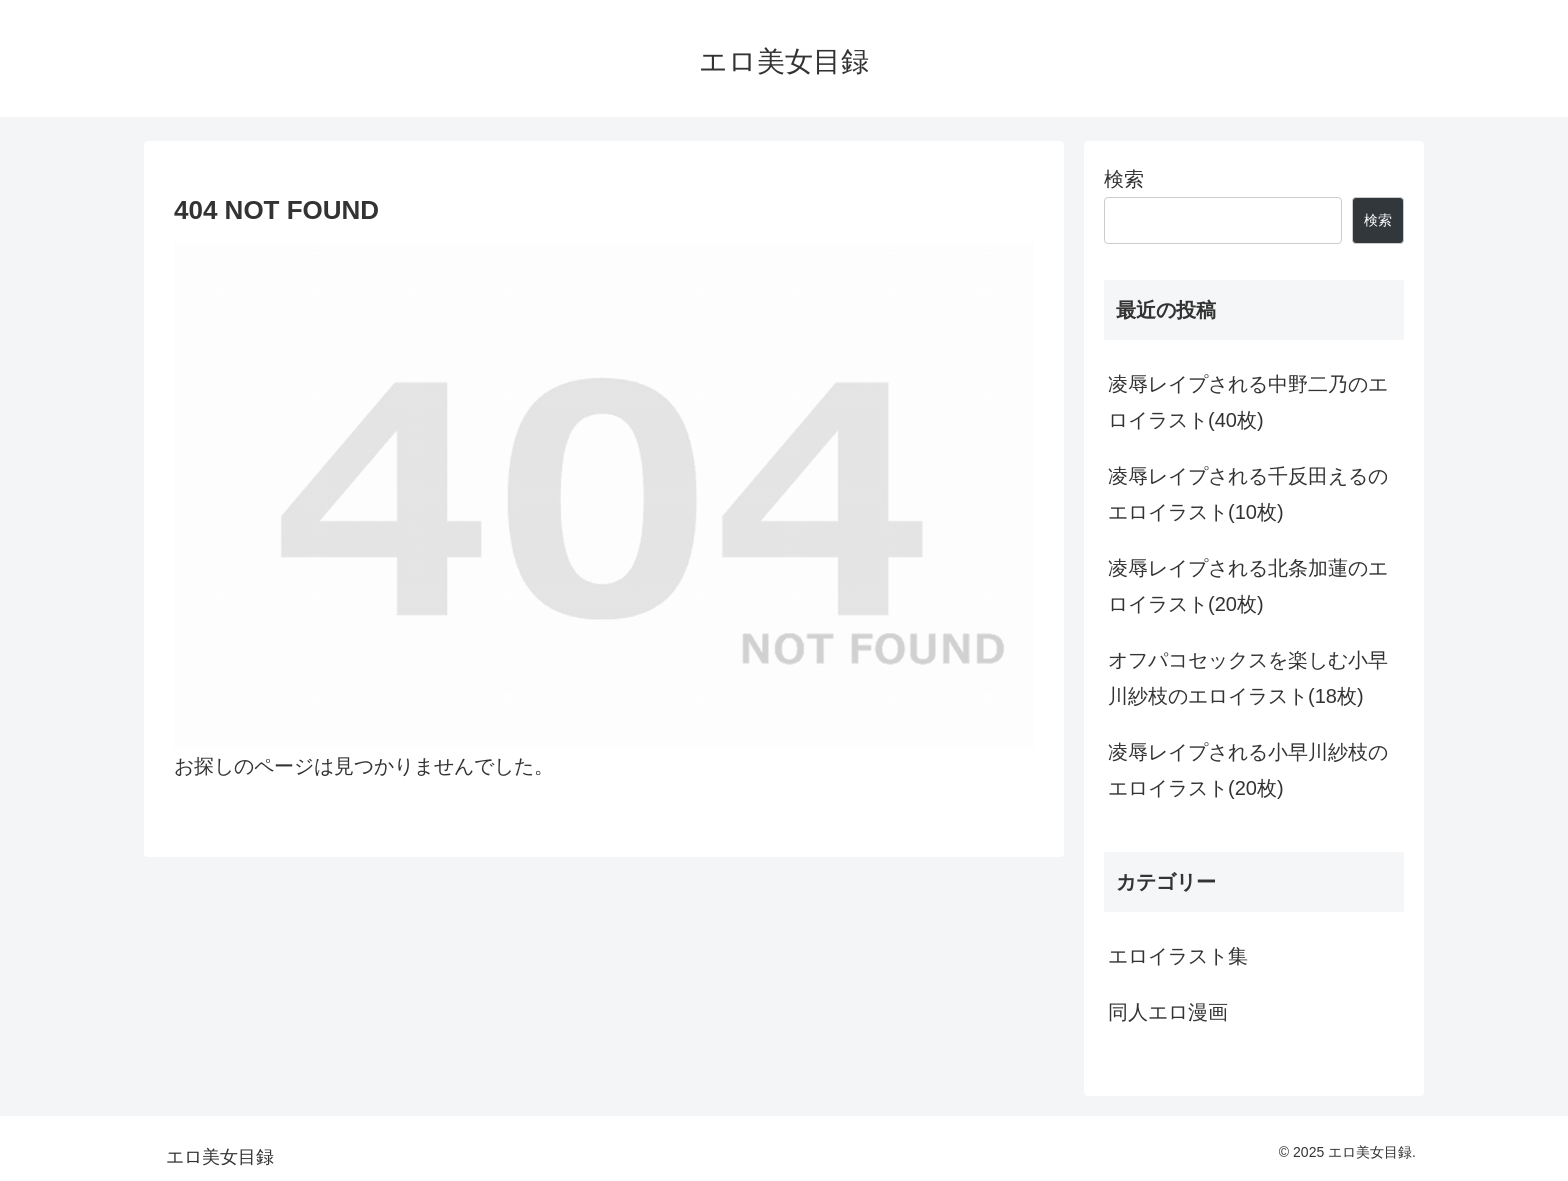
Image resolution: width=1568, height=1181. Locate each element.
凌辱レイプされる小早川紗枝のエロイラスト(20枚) (1248, 770)
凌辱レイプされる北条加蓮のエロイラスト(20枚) (1248, 586)
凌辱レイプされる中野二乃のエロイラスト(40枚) (1248, 402)
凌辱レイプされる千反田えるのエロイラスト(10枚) (1248, 494)
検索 (1124, 179)
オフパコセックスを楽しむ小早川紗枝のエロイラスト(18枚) (1248, 678)
